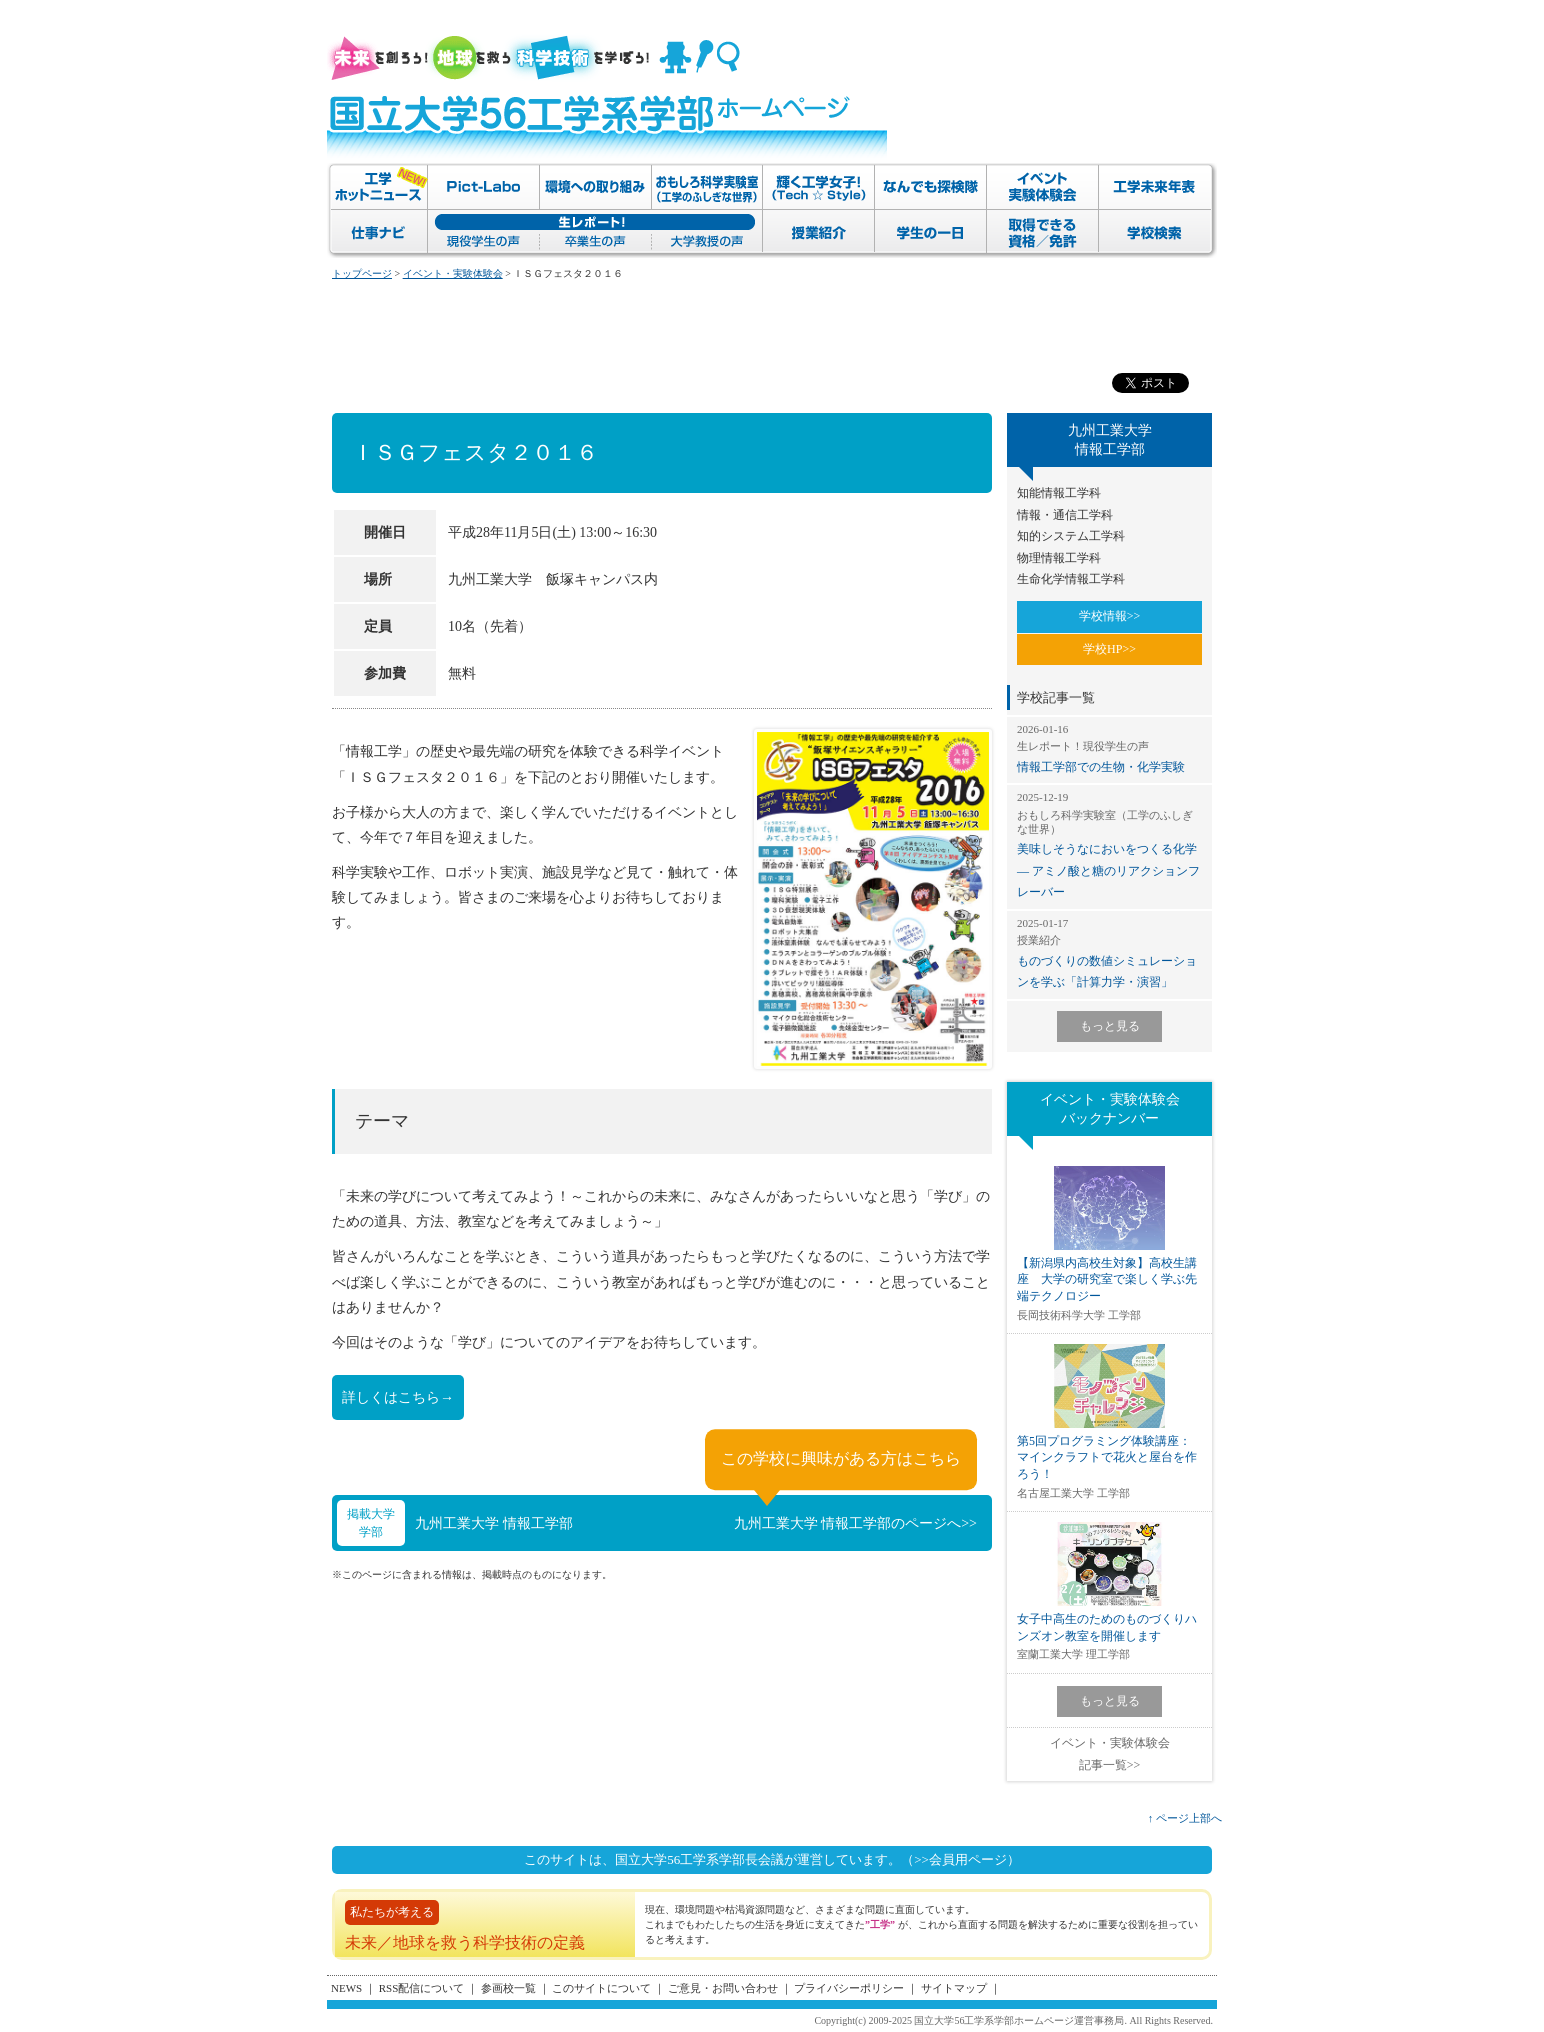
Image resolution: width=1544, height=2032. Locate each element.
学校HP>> (1109, 649)
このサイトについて (601, 1988)
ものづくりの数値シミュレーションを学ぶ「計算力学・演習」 (1109, 952)
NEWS (346, 1988)
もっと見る (1110, 1026)
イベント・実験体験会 (453, 273)
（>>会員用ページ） (960, 1859)
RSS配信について (422, 1988)
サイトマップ (954, 1988)
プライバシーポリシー (849, 1988)
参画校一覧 (508, 1988)
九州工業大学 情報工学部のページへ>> (855, 1523)
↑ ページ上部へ (1185, 1818)
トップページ (362, 273)
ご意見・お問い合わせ (723, 1988)
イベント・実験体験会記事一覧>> (1110, 1754)
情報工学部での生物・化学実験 (1109, 748)
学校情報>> (1110, 616)
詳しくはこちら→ (398, 1397)
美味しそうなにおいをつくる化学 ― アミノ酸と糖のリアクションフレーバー (1109, 844)
